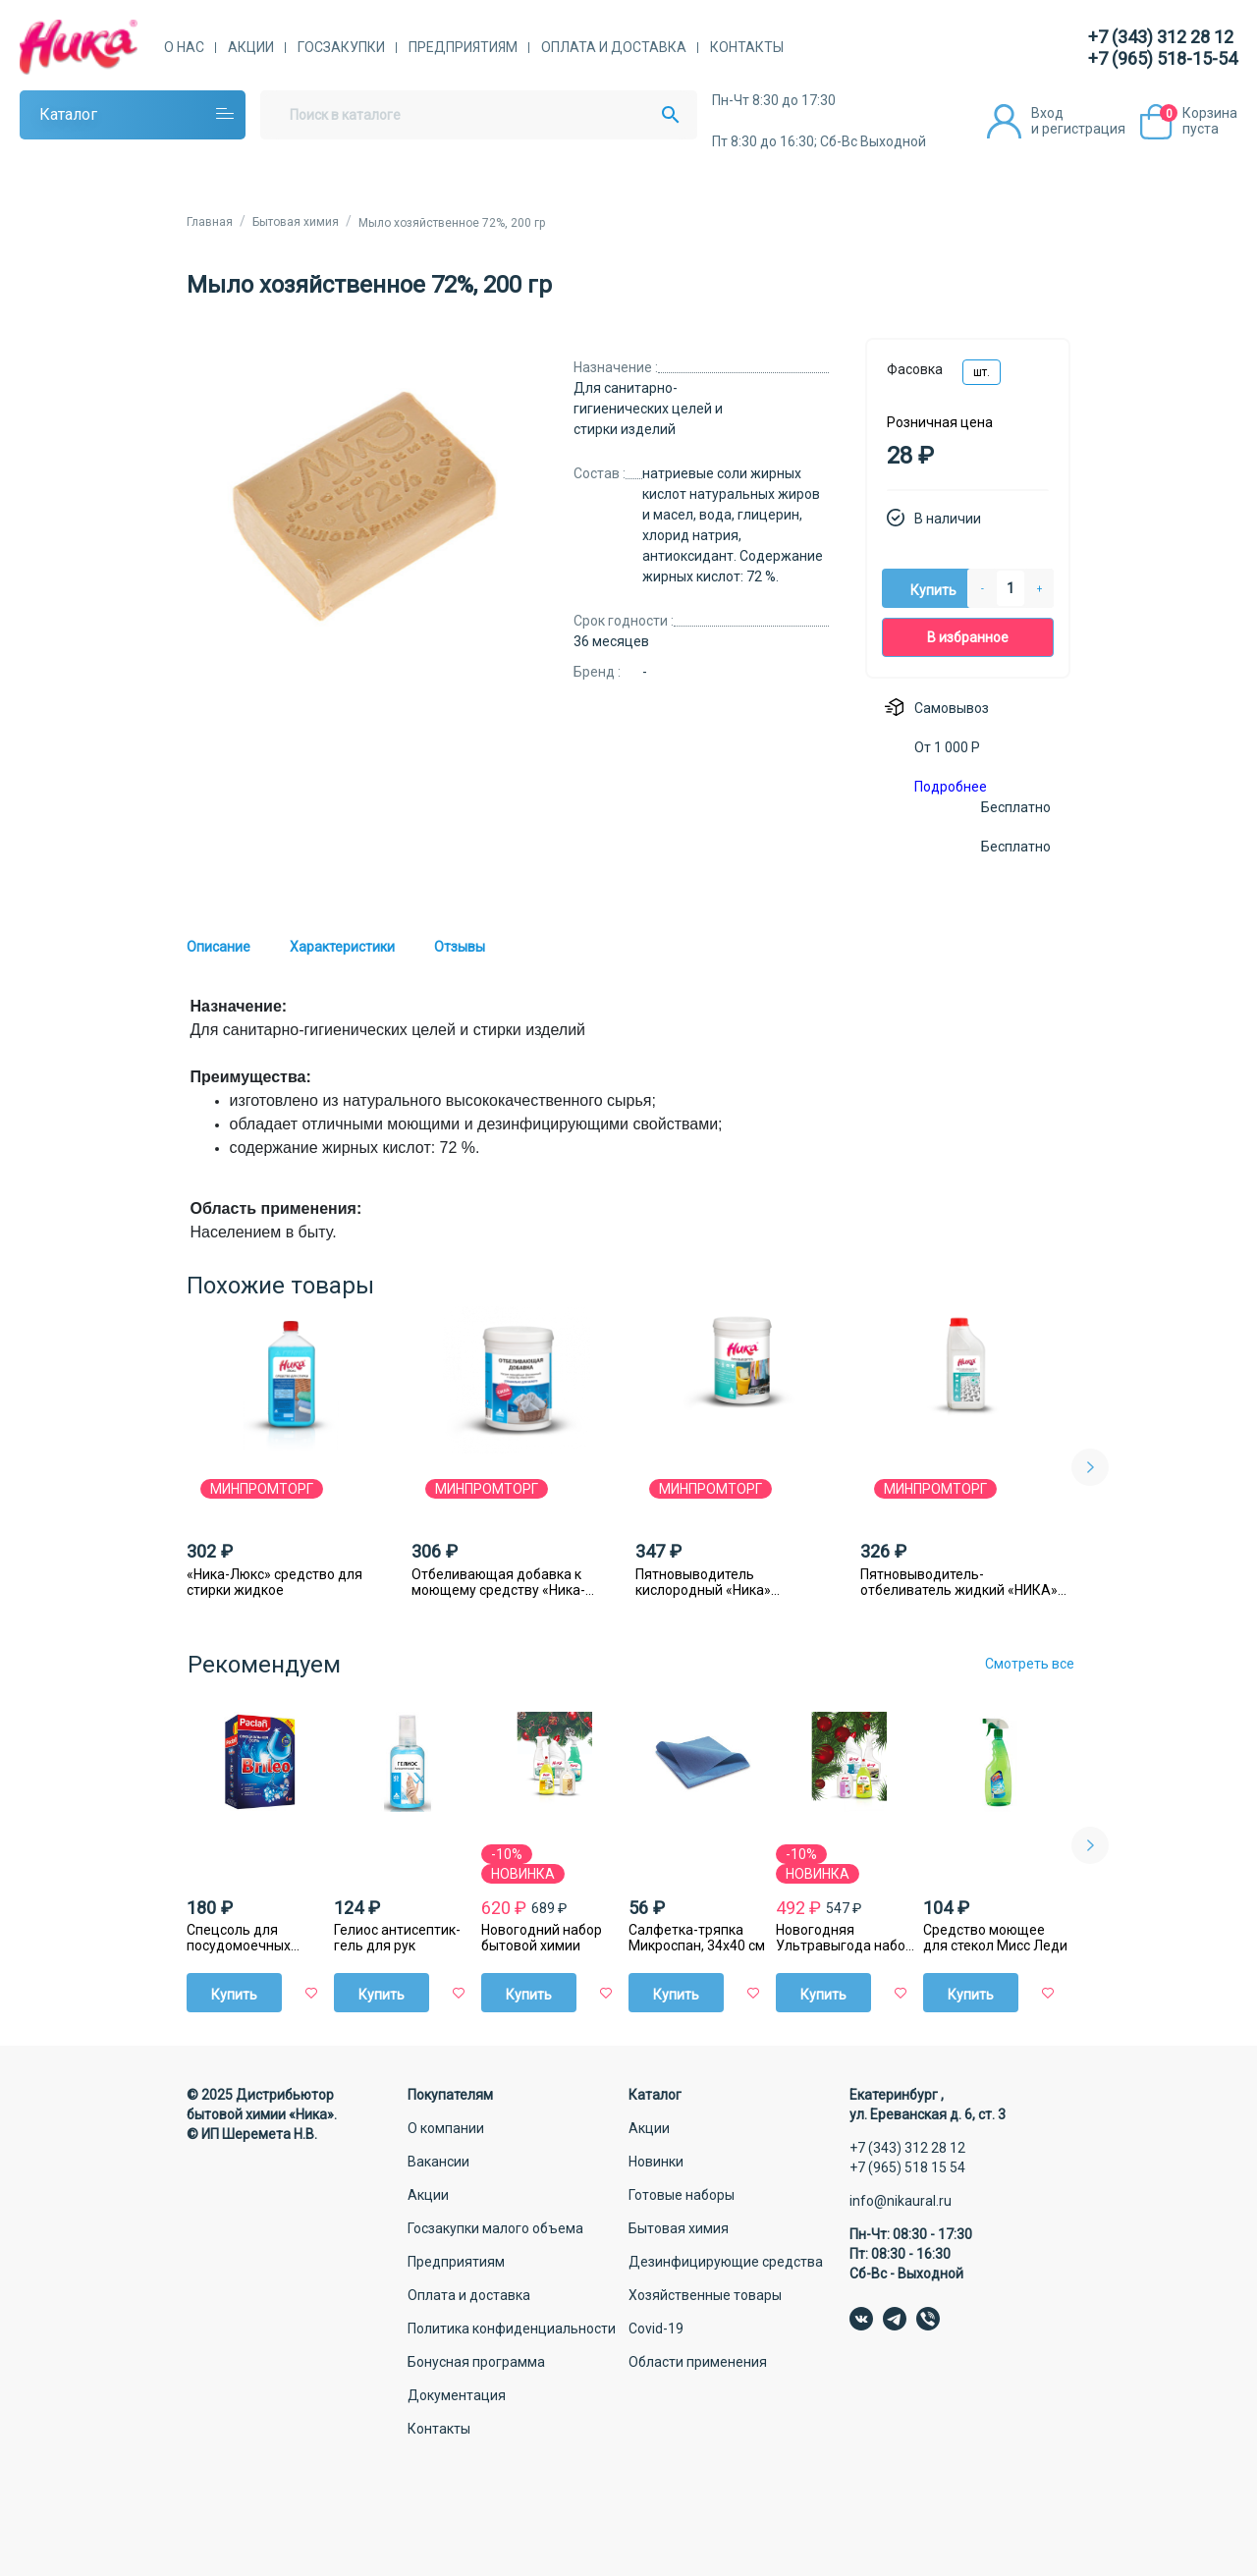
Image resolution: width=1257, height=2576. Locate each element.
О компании (446, 2128)
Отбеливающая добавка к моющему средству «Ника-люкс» (498, 1582)
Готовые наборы (681, 2195)
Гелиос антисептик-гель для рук (397, 1937)
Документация (457, 2395)
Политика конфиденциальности (512, 2328)
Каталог (68, 114)
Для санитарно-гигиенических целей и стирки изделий (648, 408)
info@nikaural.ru (900, 2201)
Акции (251, 47)
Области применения (697, 2362)
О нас (184, 47)
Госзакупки (341, 47)
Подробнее (950, 787)
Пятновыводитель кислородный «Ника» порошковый (703, 1582)
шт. (981, 372)
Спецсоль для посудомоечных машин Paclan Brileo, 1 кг (257, 1937)
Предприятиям (463, 47)
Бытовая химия (678, 2228)
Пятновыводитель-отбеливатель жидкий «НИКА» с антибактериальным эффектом (963, 1582)
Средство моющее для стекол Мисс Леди (995, 1937)
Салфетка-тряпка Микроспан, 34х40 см (696, 1937)
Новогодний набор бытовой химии (541, 1937)
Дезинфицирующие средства (725, 2262)
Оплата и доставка (613, 47)
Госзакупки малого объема (495, 2228)
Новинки (655, 2161)
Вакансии (438, 2161)
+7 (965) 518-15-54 (1162, 58)
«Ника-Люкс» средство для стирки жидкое (274, 1582)
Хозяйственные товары (705, 2295)
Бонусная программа (476, 2362)
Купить (933, 590)
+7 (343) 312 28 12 (1160, 37)
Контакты (747, 47)
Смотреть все (1029, 1664)
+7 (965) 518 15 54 (907, 2167)
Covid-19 (655, 2328)
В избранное (968, 637)
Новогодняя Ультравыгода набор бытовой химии (844, 1937)
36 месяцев (611, 641)
